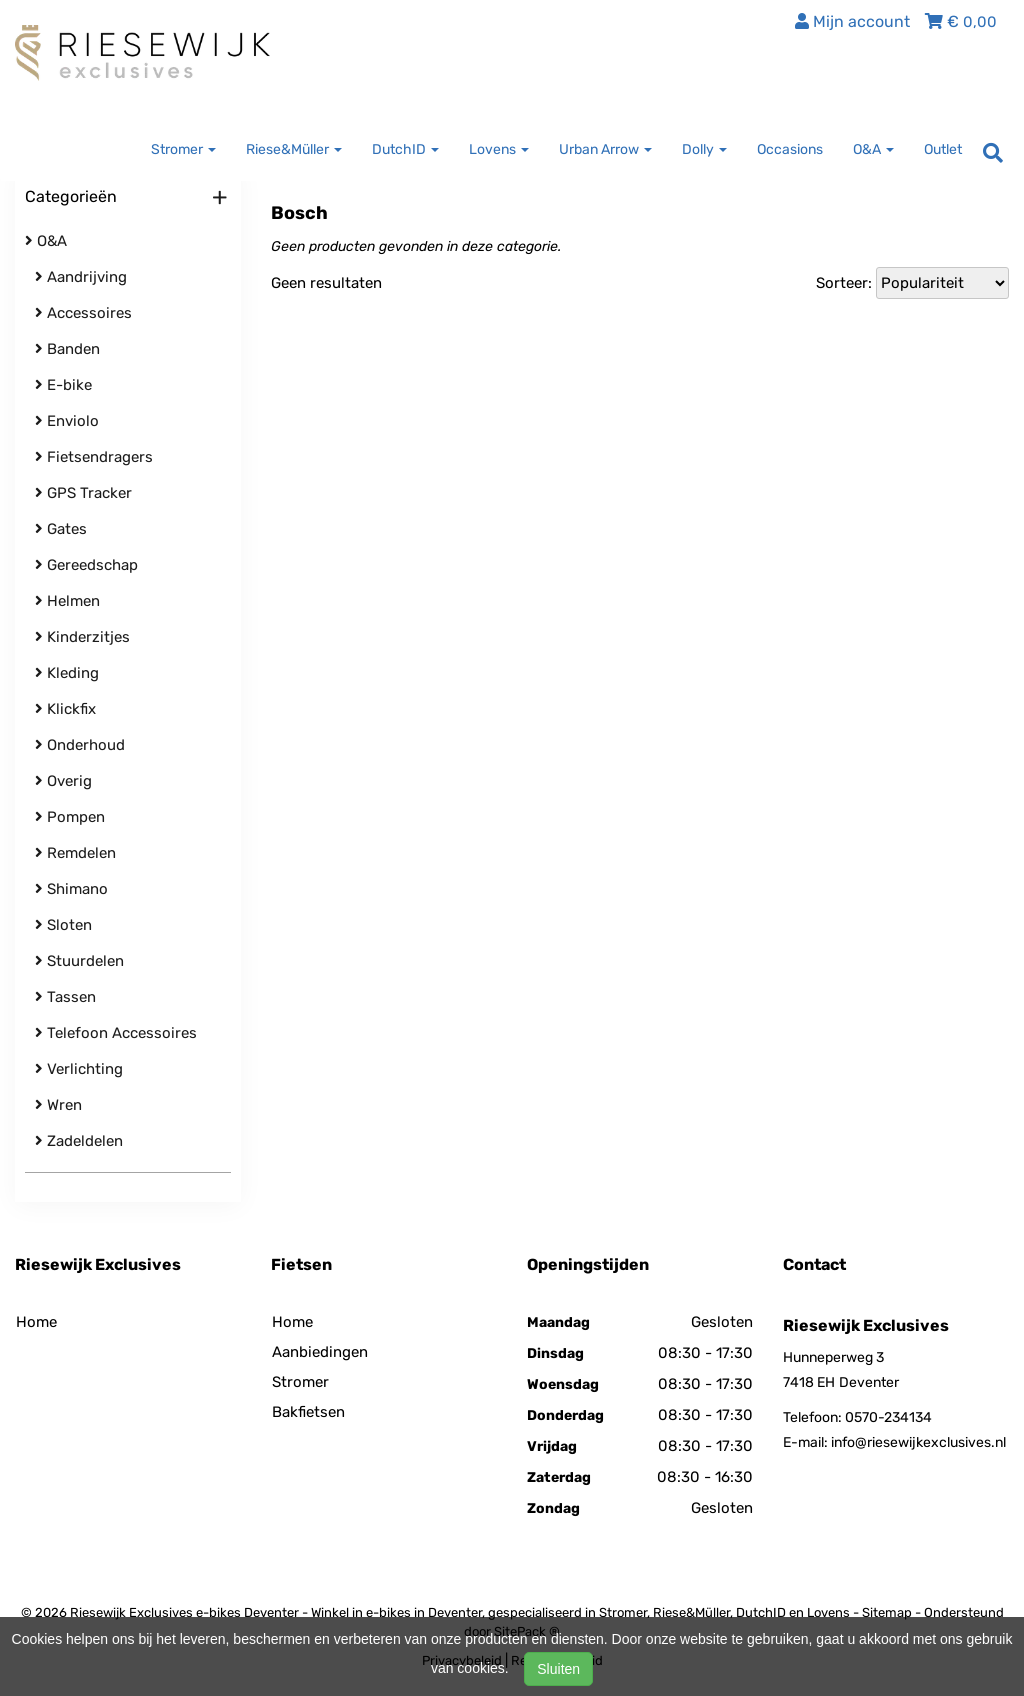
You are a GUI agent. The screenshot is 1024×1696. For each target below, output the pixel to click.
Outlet (943, 149)
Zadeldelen (79, 1141)
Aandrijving (81, 277)
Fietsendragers (94, 457)
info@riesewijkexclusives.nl (918, 1442)
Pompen (70, 817)
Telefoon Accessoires (116, 1033)
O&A (46, 241)
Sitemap (887, 1612)
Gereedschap (86, 565)
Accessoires (83, 313)
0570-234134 (888, 1417)
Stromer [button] (183, 149)
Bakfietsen (308, 1412)
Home (36, 1322)
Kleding (67, 673)
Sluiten (558, 1669)
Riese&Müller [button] (294, 149)
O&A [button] (873, 149)
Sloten (63, 925)
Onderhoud (80, 745)
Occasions (790, 149)
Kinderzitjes (82, 637)
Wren (58, 1105)
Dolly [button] (704, 149)
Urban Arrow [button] (605, 149)
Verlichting (79, 1069)
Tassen (65, 997)
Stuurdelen (79, 961)
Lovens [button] (499, 149)
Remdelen (75, 853)
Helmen (67, 601)
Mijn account (852, 21)
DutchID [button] (405, 149)
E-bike (63, 385)
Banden (67, 349)
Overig (63, 781)
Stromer (300, 1382)
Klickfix (65, 709)
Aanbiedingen (320, 1352)
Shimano (71, 889)
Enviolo (67, 421)
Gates (61, 529)
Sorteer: (844, 283)
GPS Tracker (83, 493)
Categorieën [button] (126, 198)
